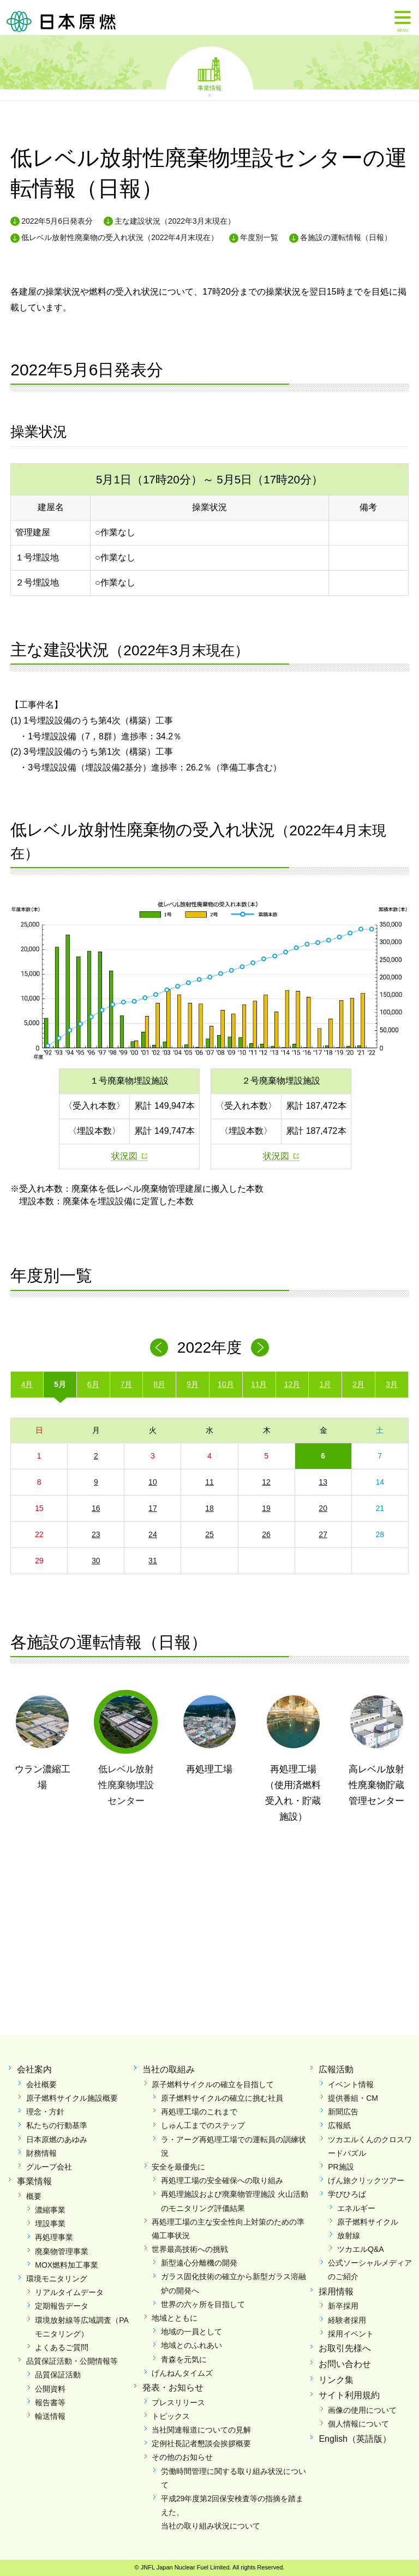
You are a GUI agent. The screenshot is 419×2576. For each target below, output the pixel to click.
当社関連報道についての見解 (201, 2429)
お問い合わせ (345, 2364)
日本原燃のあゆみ (56, 2139)
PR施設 (341, 2166)
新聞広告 (343, 2111)
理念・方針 (45, 2111)
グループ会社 (49, 2166)
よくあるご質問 (61, 2347)
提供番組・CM (353, 2098)
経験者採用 (347, 2320)
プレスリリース (178, 2402)
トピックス (171, 2416)
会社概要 (41, 2084)
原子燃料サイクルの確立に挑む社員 (222, 2098)
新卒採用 (343, 2306)
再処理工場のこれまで (199, 2111)
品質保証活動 (58, 2374)
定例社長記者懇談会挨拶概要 (201, 2443)
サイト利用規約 (349, 2395)
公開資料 (50, 2388)
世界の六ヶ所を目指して (203, 2304)
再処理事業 (54, 2237)
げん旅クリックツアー (366, 2180)
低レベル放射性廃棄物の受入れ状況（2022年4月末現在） (119, 237)
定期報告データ (61, 2306)
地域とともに (174, 2318)
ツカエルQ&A (360, 2249)
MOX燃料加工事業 (66, 2265)
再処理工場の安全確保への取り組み (222, 2180)
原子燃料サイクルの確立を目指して (213, 2084)
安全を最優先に (178, 2166)
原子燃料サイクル (367, 2222)
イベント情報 (351, 2084)
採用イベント (351, 2333)
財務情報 (41, 2153)
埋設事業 (50, 2223)
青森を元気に (184, 2359)
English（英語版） (355, 2438)
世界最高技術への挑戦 (190, 2249)
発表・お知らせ (172, 2387)
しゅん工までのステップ (203, 2125)
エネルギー (356, 2208)
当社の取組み (168, 2069)
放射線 (348, 2235)
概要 (33, 2196)
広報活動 (336, 2069)
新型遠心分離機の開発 (199, 2262)
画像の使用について (362, 2410)
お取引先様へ (345, 2348)
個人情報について (358, 2423)
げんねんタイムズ (182, 2373)
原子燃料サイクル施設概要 (72, 2098)
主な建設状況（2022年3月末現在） (175, 221)
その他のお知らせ (182, 2457)
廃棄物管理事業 (61, 2251)
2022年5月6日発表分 (57, 221)
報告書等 (50, 2402)
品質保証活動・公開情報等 (72, 2361)
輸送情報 (50, 2416)
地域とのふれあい (191, 2345)
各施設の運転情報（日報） (346, 237)
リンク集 (336, 2379)
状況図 (124, 1156)
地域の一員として (191, 2331)
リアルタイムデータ (69, 2292)
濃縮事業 (50, 2210)
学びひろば (347, 2194)
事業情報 (209, 87)
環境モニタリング (56, 2278)
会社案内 (34, 2069)
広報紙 (339, 2125)
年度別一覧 (259, 237)
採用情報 (336, 2291)
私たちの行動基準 (56, 2125)
